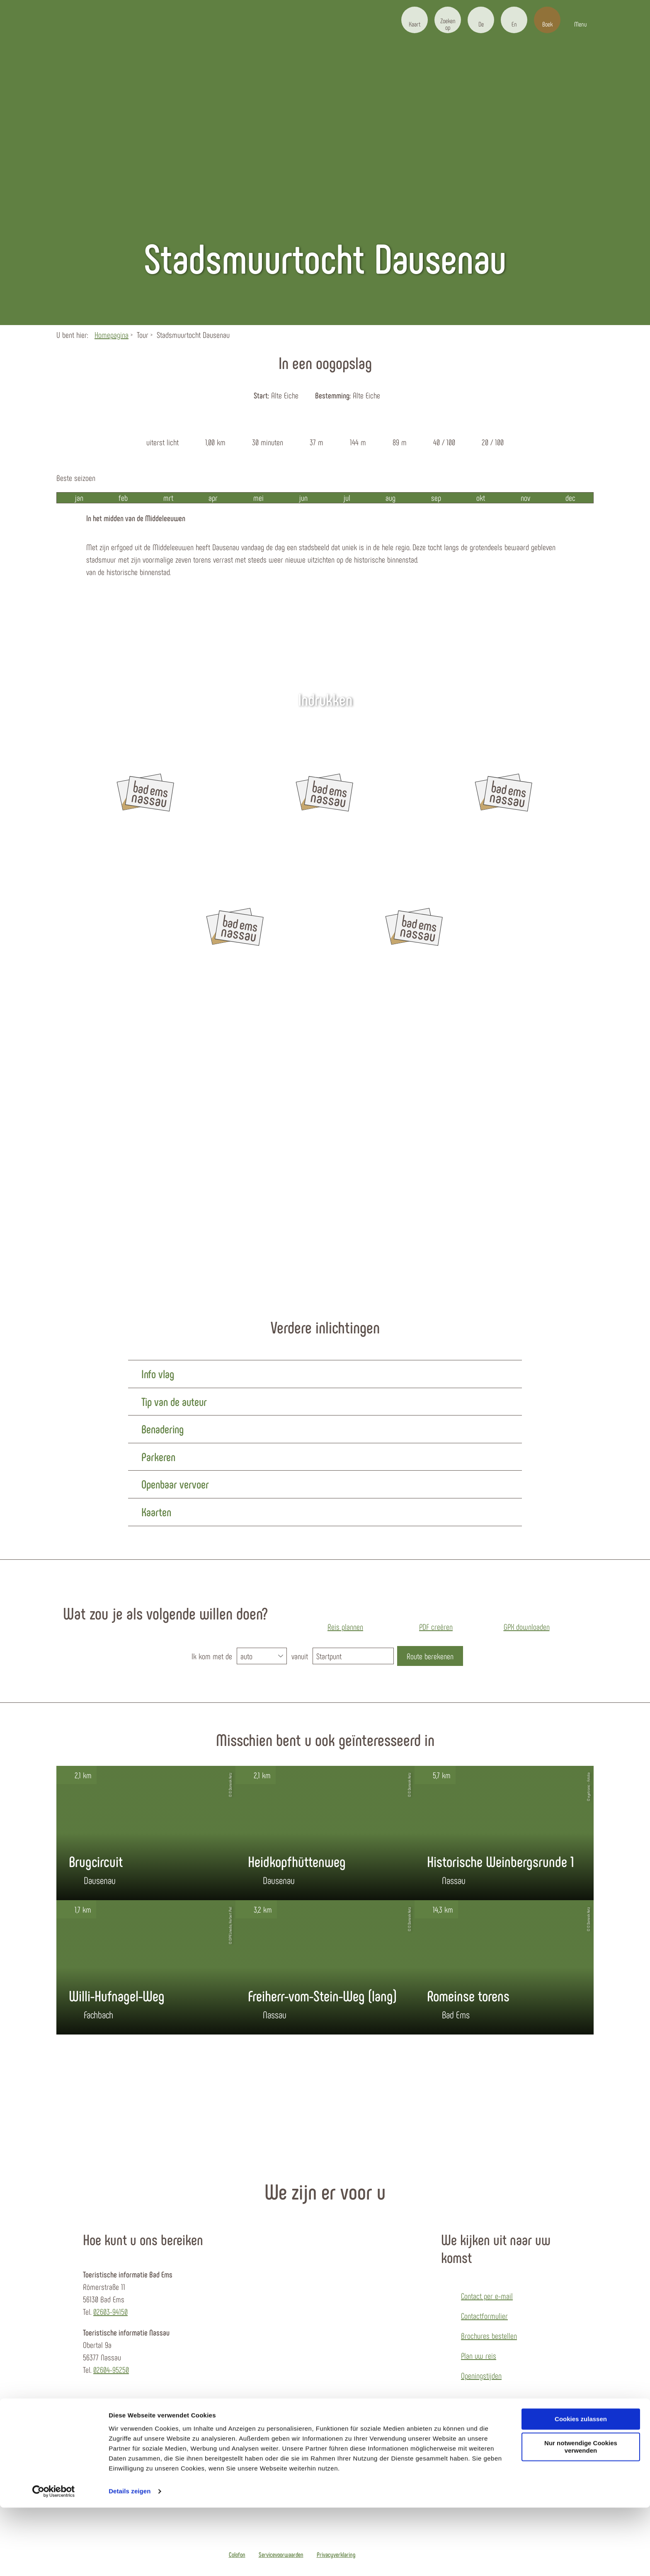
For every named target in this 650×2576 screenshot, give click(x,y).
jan (79, 498)
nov (525, 498)
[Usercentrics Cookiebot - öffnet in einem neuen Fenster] (53, 2560)
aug (390, 498)
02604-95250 (111, 2369)
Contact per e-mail (487, 2296)
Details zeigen (129, 2559)
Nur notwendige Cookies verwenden (580, 2515)
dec (570, 498)
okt (480, 498)
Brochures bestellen (489, 2335)
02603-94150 (110, 2311)
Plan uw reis (478, 2355)
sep (436, 498)
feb (123, 498)
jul (346, 498)
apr (213, 498)
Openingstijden (481, 2375)
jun (303, 498)
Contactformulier (484, 2316)
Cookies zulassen (581, 2487)
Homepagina (112, 335)
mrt (168, 498)
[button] (414, 20)
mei (258, 498)
